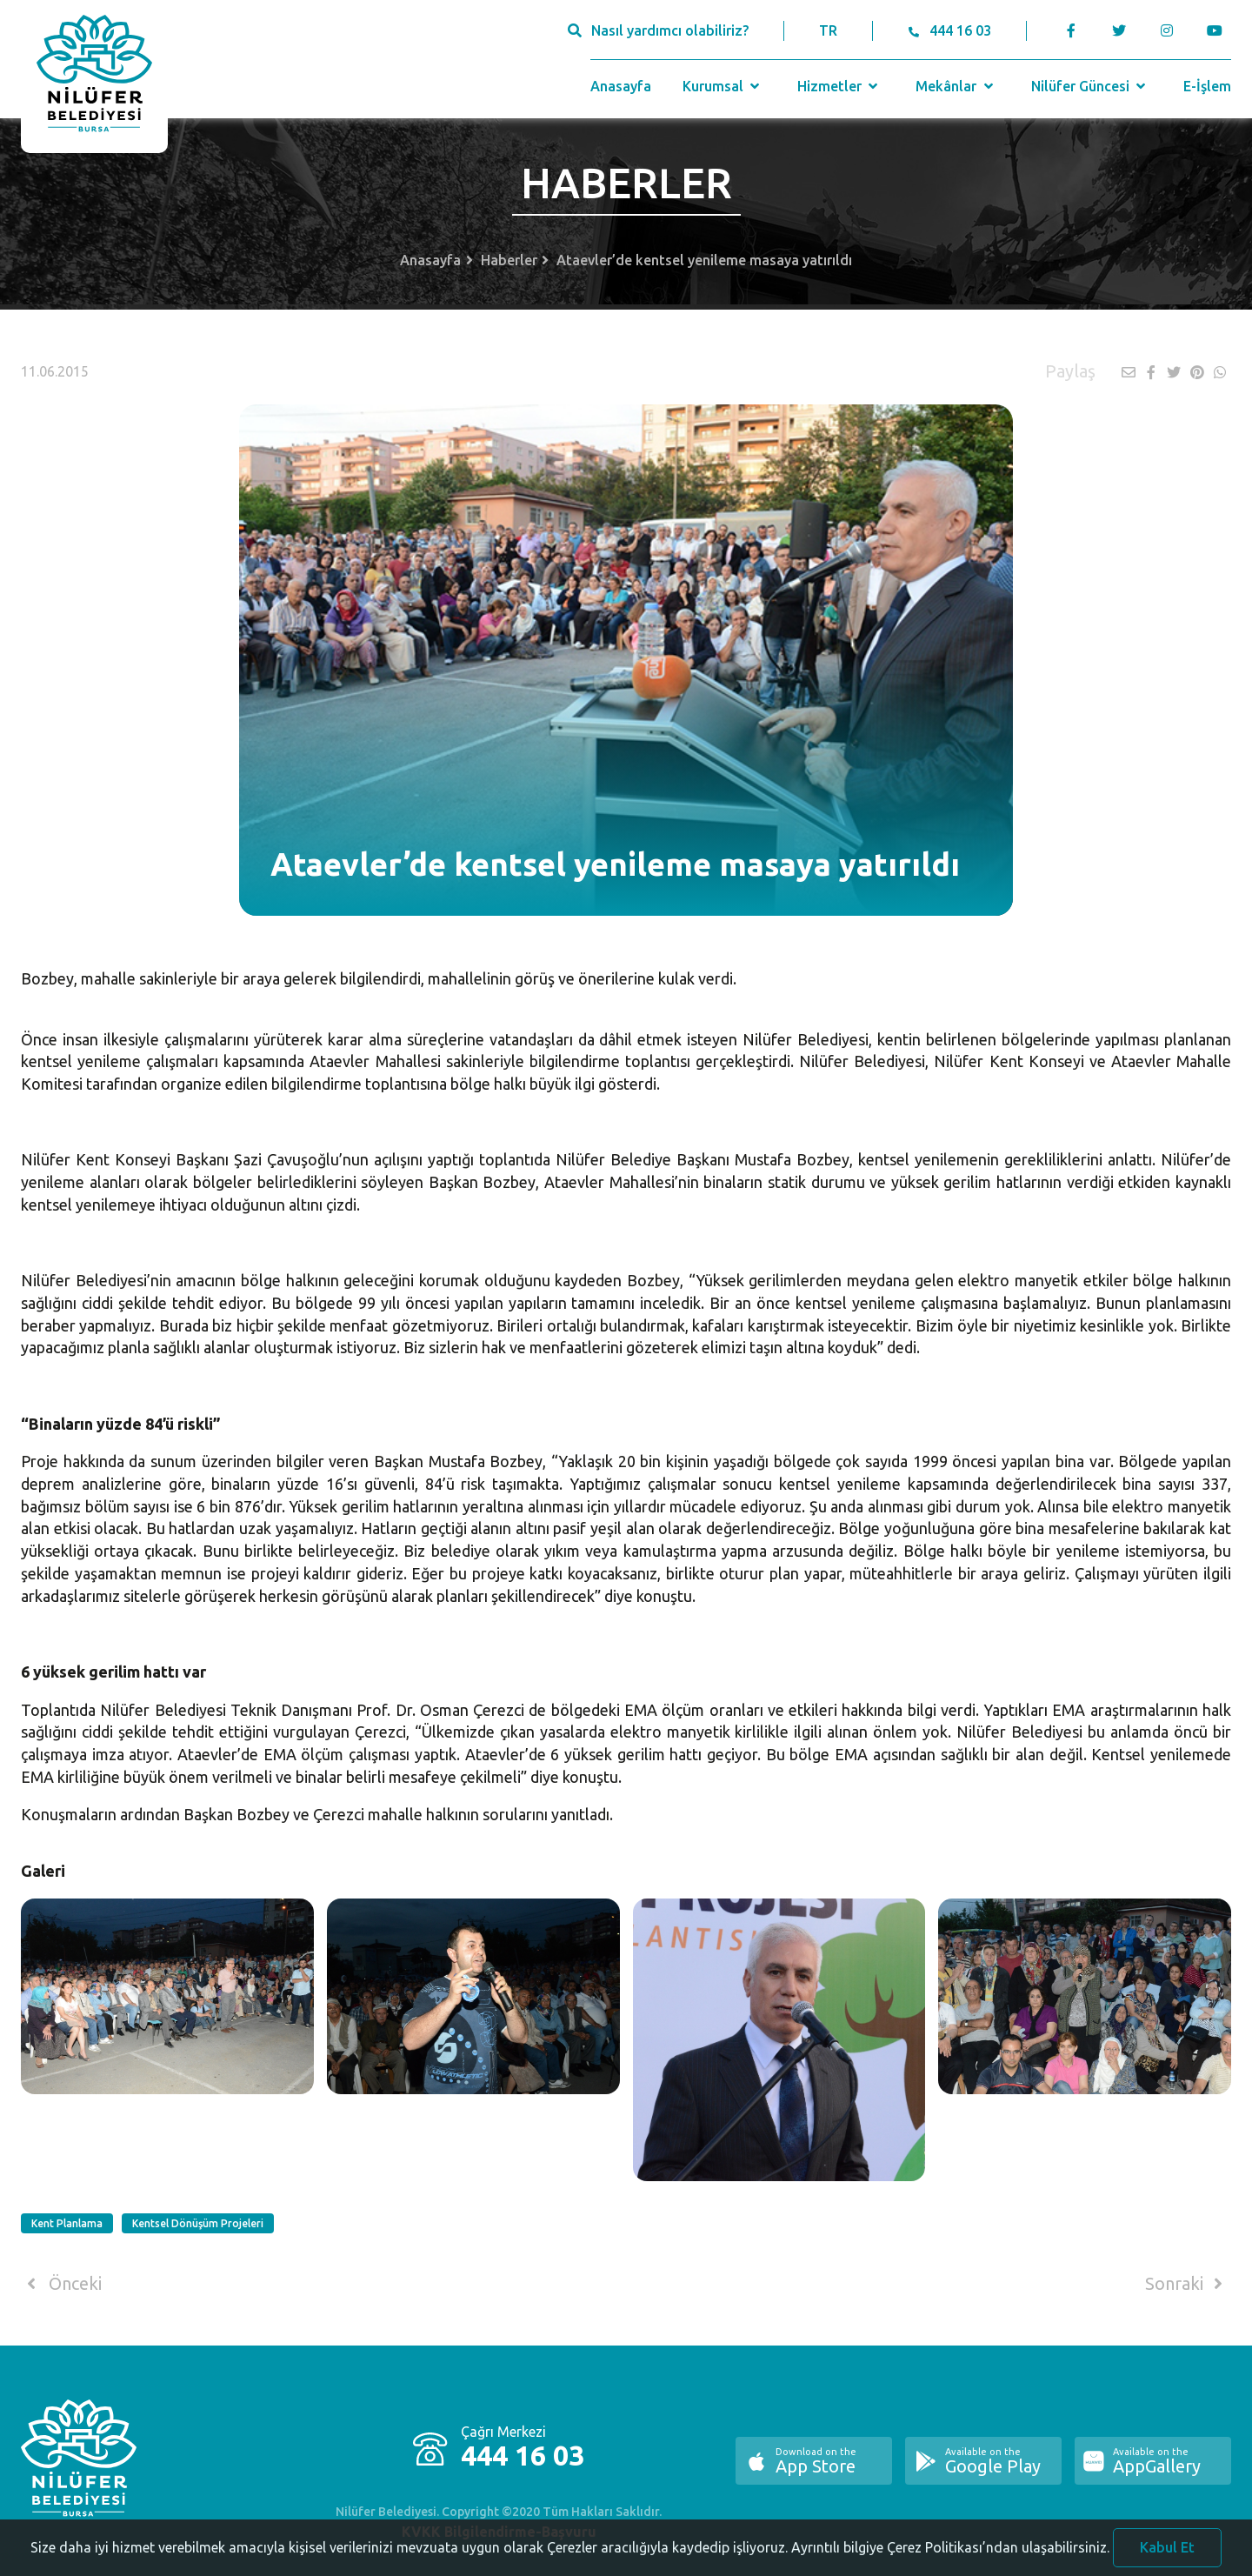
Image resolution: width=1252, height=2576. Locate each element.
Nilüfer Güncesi (1090, 86)
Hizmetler (839, 86)
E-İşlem (1207, 86)
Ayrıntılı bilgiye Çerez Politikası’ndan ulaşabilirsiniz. (950, 2564)
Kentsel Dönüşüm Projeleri (197, 2223)
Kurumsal (723, 86)
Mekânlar (956, 86)
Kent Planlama (67, 2223)
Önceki (61, 2283)
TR (828, 30)
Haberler (509, 260)
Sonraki (1187, 2283)
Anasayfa (620, 86)
